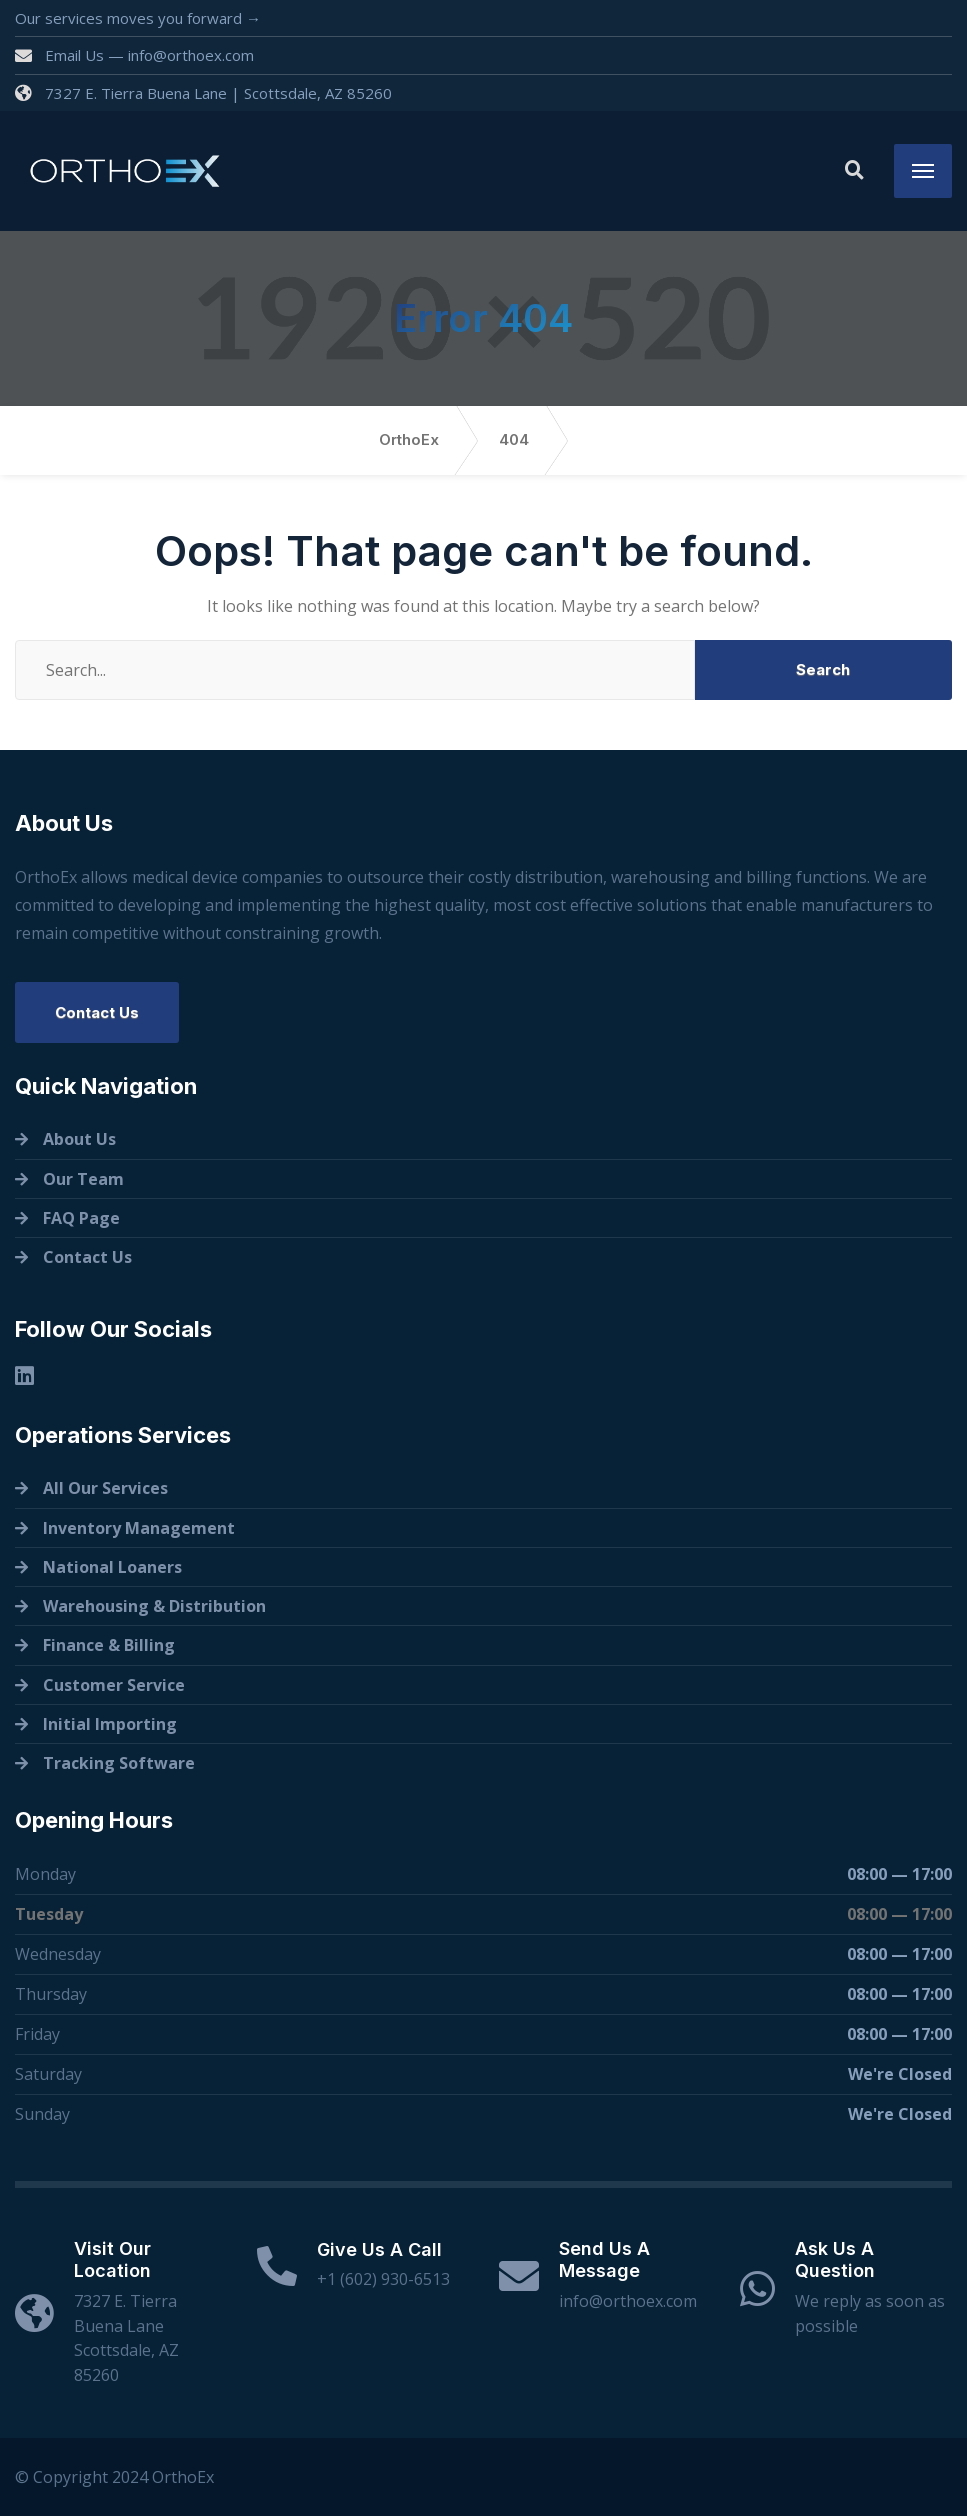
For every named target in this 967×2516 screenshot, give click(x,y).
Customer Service (114, 1685)
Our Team (83, 1179)
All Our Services (105, 1488)
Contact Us (97, 1012)
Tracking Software (119, 1763)
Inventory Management (139, 1528)
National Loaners (112, 1567)
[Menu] (923, 171)
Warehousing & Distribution (154, 1606)
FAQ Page (81, 1218)
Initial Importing (110, 1724)
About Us (79, 1139)
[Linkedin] (24, 1375)
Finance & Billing (109, 1645)
